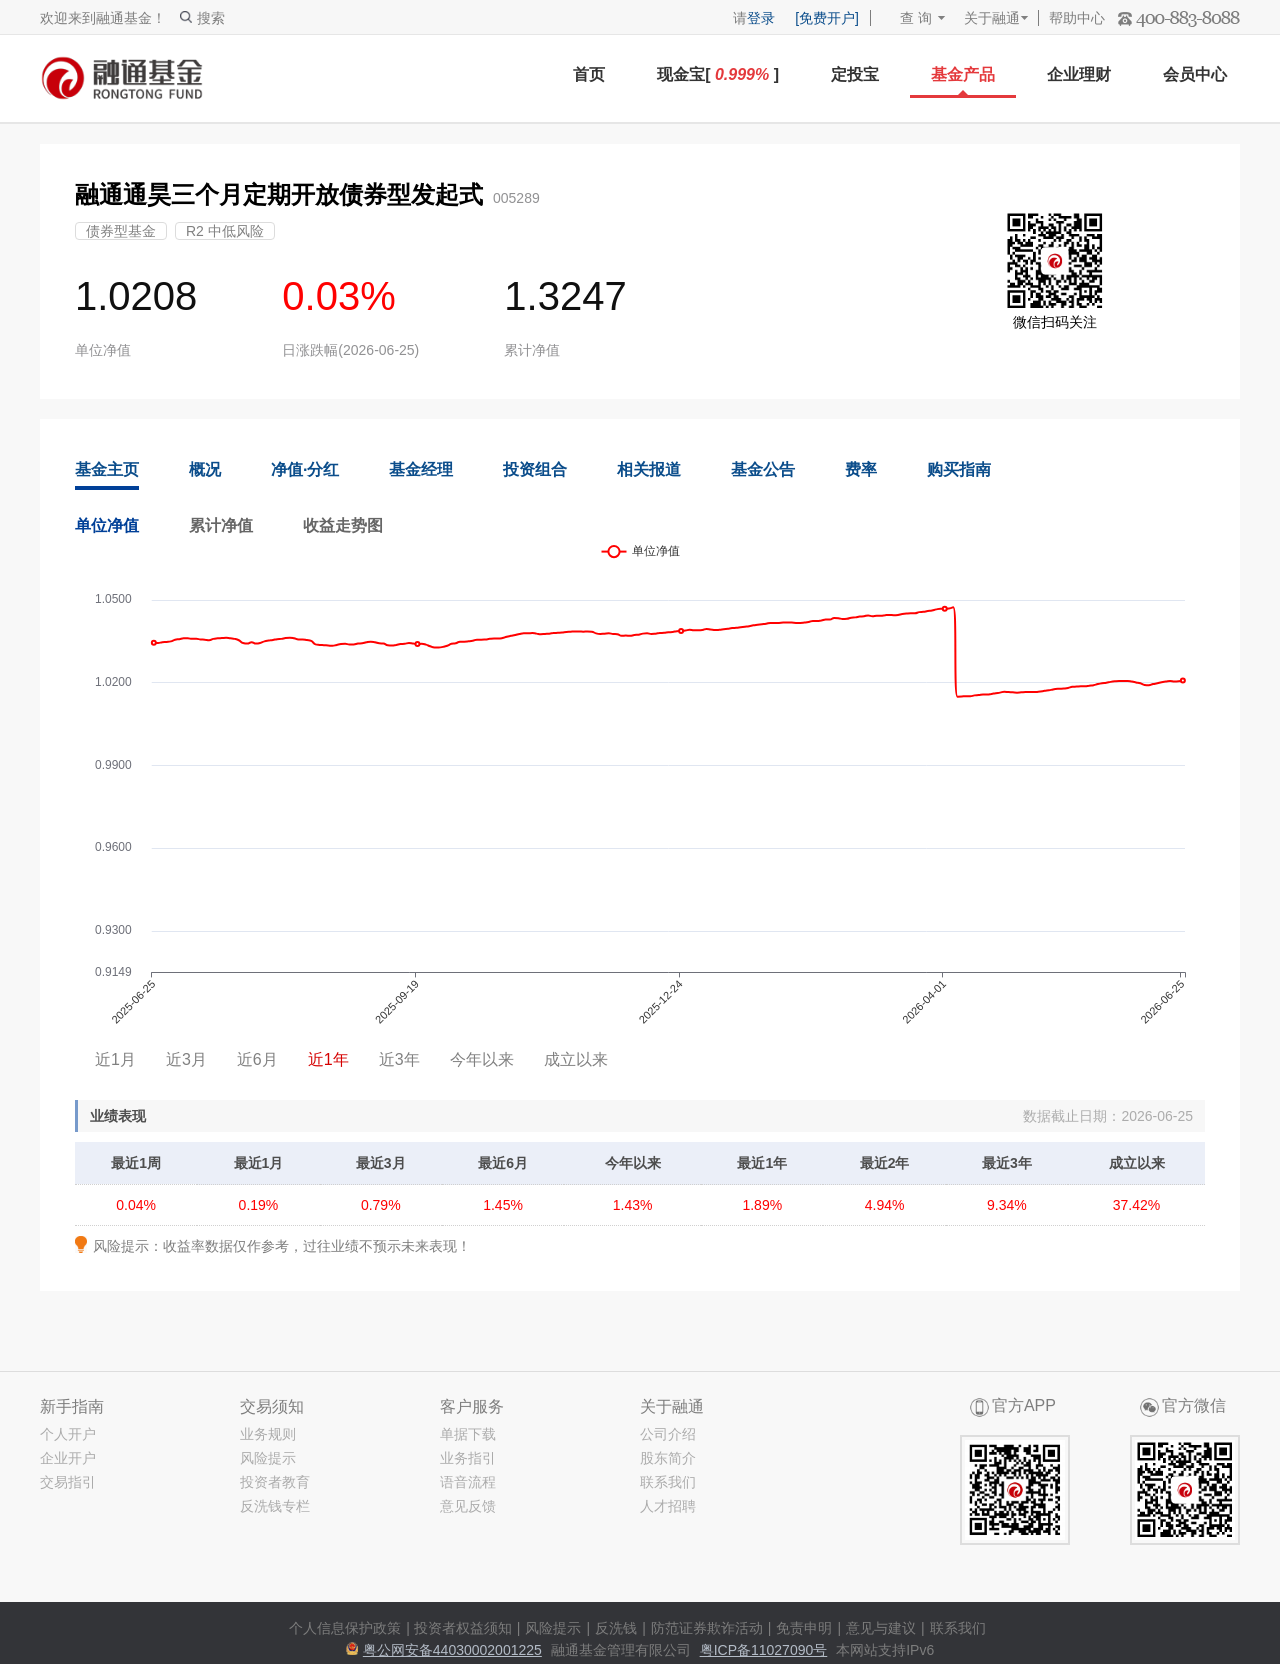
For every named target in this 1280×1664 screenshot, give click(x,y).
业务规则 (268, 1434)
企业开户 (68, 1458)
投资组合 (535, 469)
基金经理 (421, 469)
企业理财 (1079, 74)
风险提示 (268, 1458)
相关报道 (649, 469)
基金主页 (107, 469)
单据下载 (468, 1434)
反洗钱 (616, 1628)
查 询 (906, 18)
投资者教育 (275, 1482)
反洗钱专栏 (275, 1506)
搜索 (202, 18)
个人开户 (68, 1434)
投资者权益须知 (463, 1628)
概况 (205, 469)
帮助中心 (1077, 18)
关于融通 (992, 18)
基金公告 (763, 469)
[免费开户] (827, 18)
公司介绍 (668, 1434)
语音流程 (468, 1482)
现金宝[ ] (718, 74)
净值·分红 (305, 469)
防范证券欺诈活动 (707, 1628)
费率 (861, 469)
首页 (589, 74)
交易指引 (68, 1482)
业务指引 (468, 1458)
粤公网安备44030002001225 (452, 1650)
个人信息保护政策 (345, 1628)
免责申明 (804, 1628)
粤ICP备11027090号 (764, 1650)
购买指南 (959, 469)
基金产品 (963, 74)
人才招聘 (668, 1506)
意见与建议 (881, 1628)
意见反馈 (468, 1506)
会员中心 (1195, 74)
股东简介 (668, 1458)
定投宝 (855, 74)
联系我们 (668, 1482)
